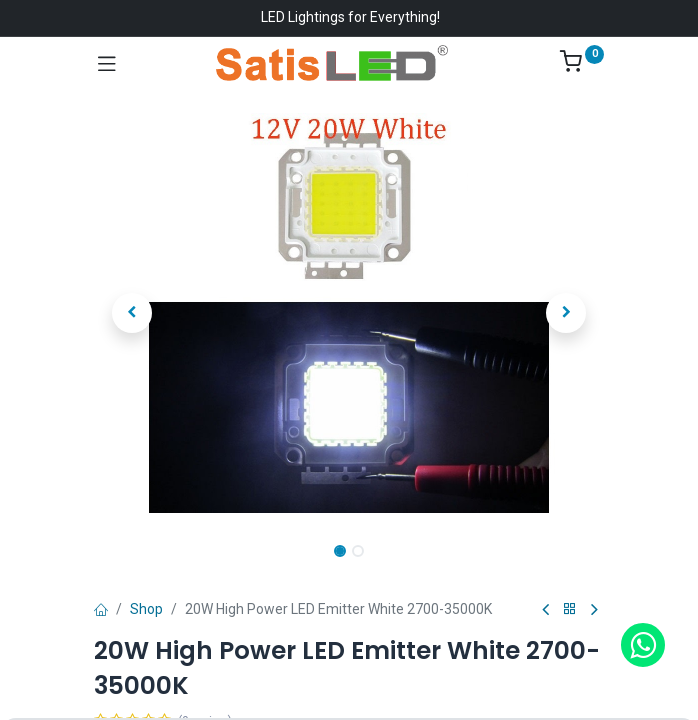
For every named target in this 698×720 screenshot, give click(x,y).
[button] (132, 313)
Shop (146, 609)
